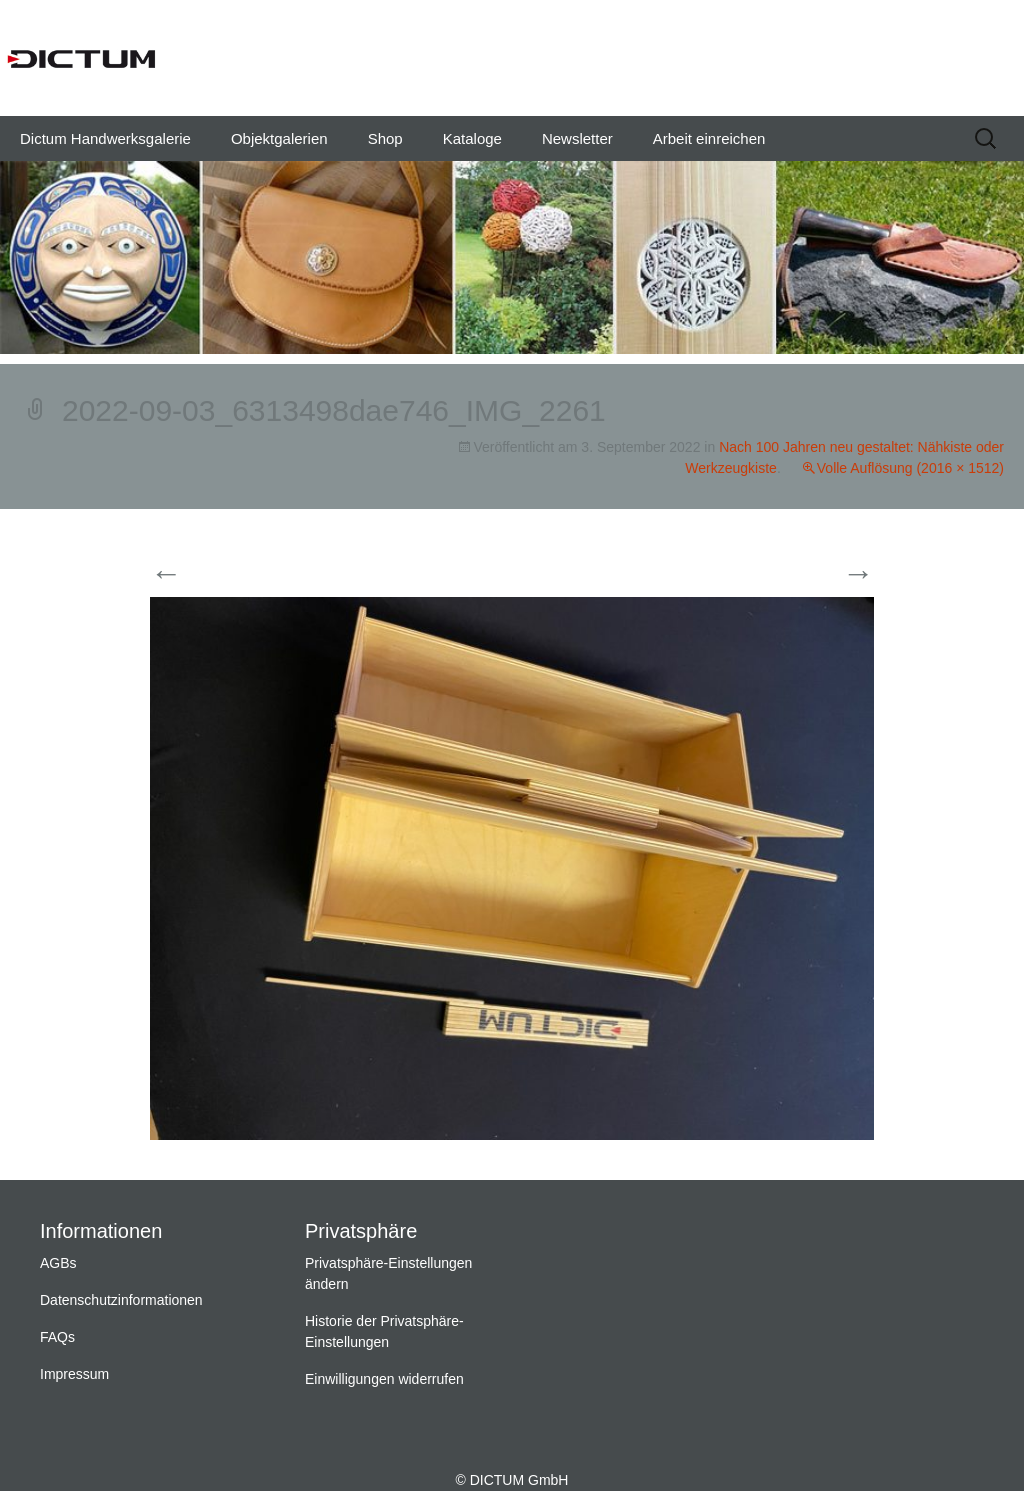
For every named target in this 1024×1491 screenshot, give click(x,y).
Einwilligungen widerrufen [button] (384, 1379)
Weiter (833, 574)
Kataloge (472, 138)
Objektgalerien (279, 138)
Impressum (74, 1374)
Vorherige (202, 574)
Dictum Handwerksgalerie (105, 138)
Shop (385, 138)
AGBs (58, 1263)
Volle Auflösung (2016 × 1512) (910, 468)
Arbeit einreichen (709, 138)
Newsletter (577, 138)
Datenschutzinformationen (121, 1300)
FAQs (57, 1337)
